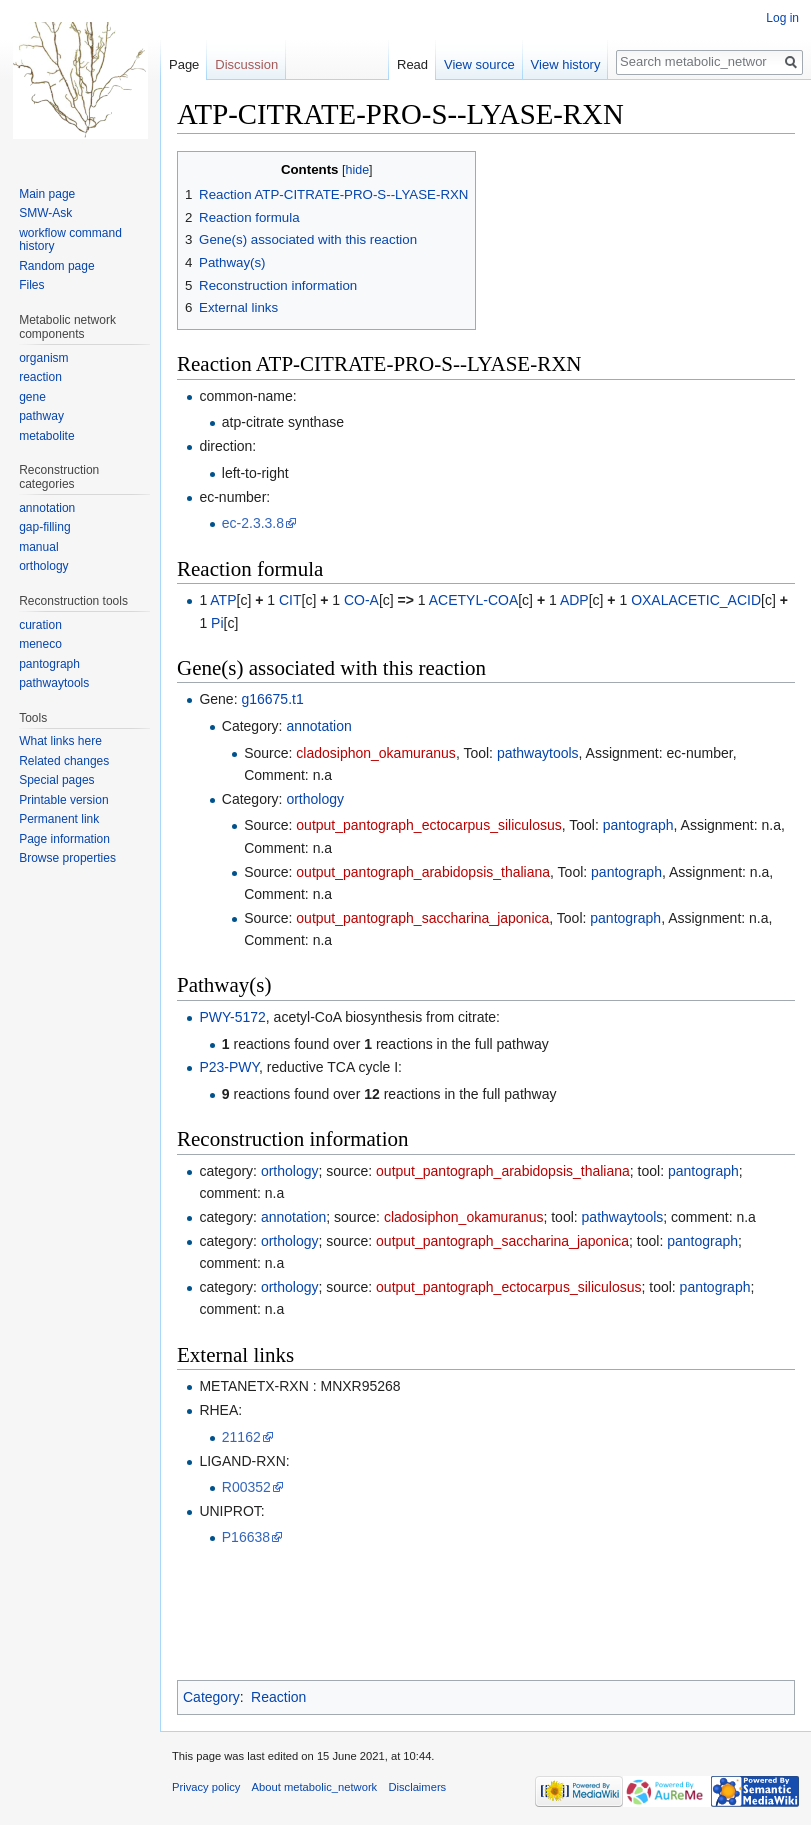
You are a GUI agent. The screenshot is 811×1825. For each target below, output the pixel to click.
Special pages (56, 780)
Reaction (278, 1697)
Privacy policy (206, 1787)
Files (31, 285)
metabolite (46, 436)
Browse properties (67, 858)
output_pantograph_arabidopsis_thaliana (423, 872)
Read (412, 64)
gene (32, 397)
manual (38, 547)
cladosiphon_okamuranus (376, 753)
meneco (40, 644)
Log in (782, 18)
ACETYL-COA (473, 600)
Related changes (64, 761)
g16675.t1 (272, 699)
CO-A (361, 600)
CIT (290, 600)
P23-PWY (229, 1067)
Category (211, 1697)
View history (566, 64)
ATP (223, 600)
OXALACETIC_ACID (696, 600)
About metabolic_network (315, 1787)
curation (40, 625)
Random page (56, 266)
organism (43, 358)
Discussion (246, 64)
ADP (574, 600)
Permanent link (59, 819)
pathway (41, 416)
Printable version (63, 800)
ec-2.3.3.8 (253, 523)
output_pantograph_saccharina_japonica (422, 918)
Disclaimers (417, 1787)
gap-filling (44, 527)
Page (184, 64)
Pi (217, 623)
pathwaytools (538, 753)
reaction (40, 377)
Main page (47, 194)
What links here (60, 741)
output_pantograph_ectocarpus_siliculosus (428, 825)
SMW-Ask (45, 213)
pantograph (638, 825)
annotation (318, 726)
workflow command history (70, 240)
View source (479, 64)
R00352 (246, 1487)
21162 (241, 1437)
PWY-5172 (232, 1017)
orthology (315, 799)
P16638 (246, 1537)
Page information (64, 839)
